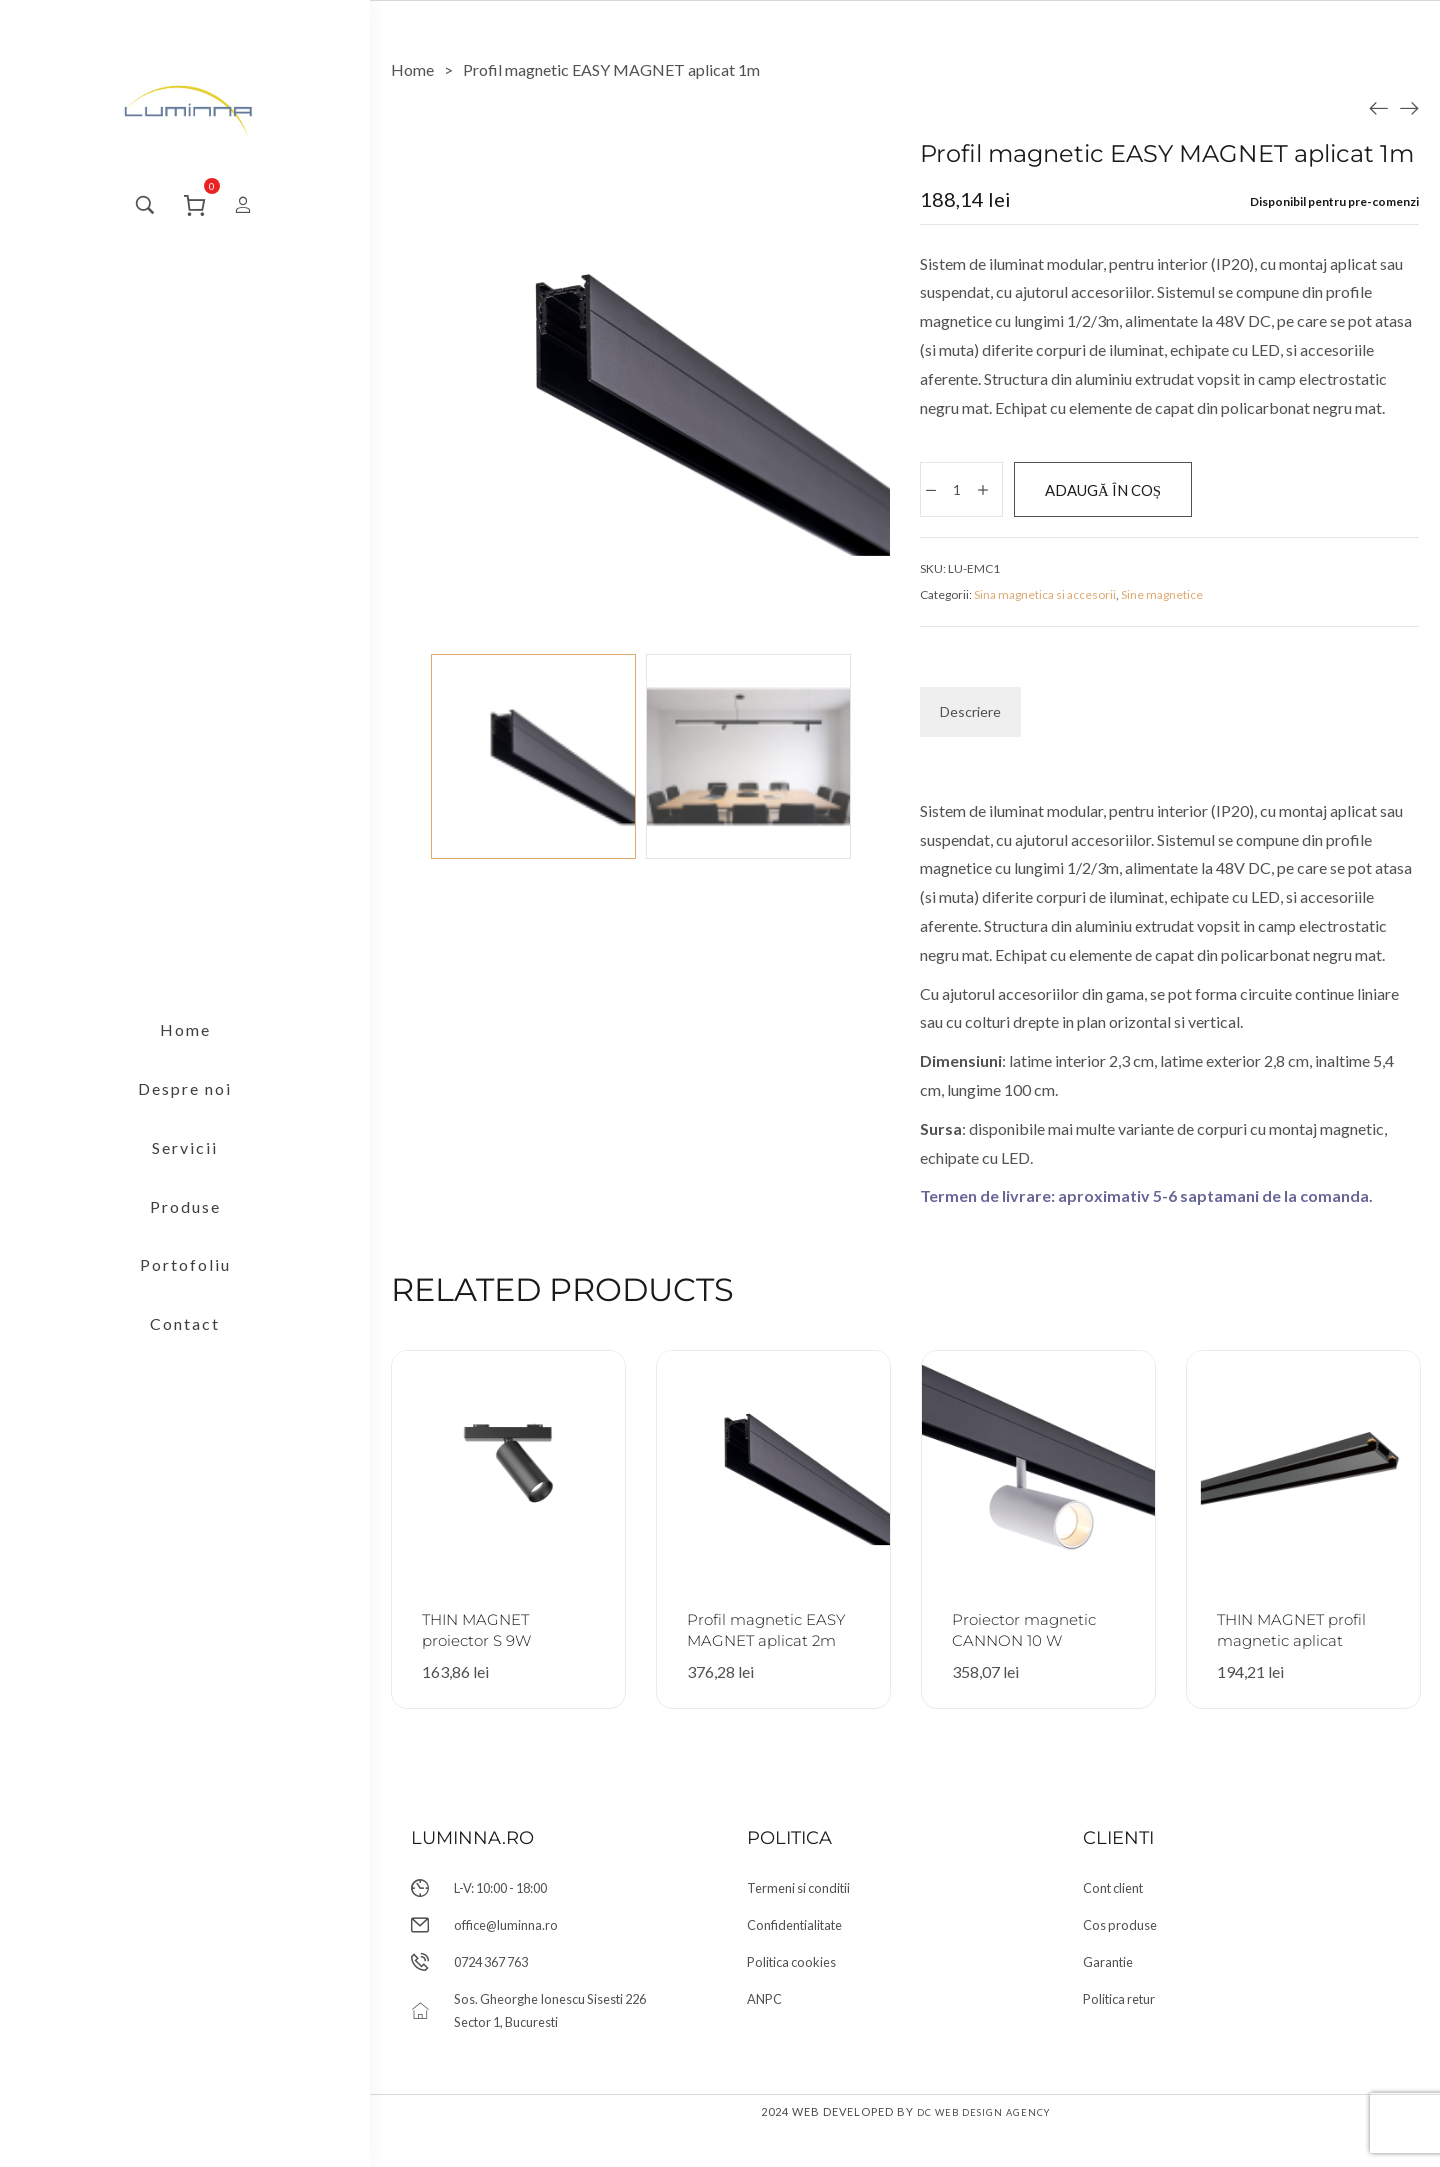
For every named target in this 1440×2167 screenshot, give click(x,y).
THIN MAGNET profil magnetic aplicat (1286, 1645)
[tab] (970, 718)
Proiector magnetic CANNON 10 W (1019, 1645)
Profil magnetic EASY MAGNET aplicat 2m (756, 1645)
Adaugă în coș (1139, 491)
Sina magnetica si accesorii (1045, 600)
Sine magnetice (1162, 600)
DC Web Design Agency (983, 2149)
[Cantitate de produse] (960, 492)
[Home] (412, 69)
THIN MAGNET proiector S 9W (488, 1635)
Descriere (970, 717)
